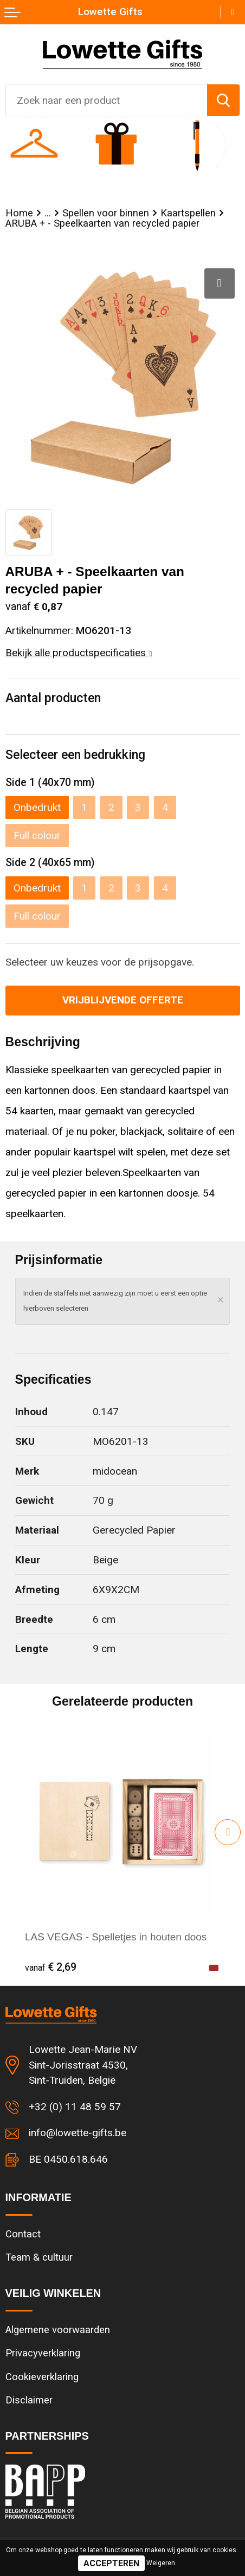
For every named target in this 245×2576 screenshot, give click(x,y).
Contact (23, 2234)
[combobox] (106, 100)
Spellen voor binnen (105, 213)
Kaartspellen (188, 213)
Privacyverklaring (42, 2353)
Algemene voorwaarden (57, 2330)
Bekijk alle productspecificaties (78, 652)
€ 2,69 (50, 1967)
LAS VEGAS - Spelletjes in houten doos (116, 1937)
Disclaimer (29, 2400)
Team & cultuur (39, 2257)
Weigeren (160, 2563)
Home (19, 213)
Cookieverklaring (42, 2377)
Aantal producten (53, 698)
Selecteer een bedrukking (75, 755)
